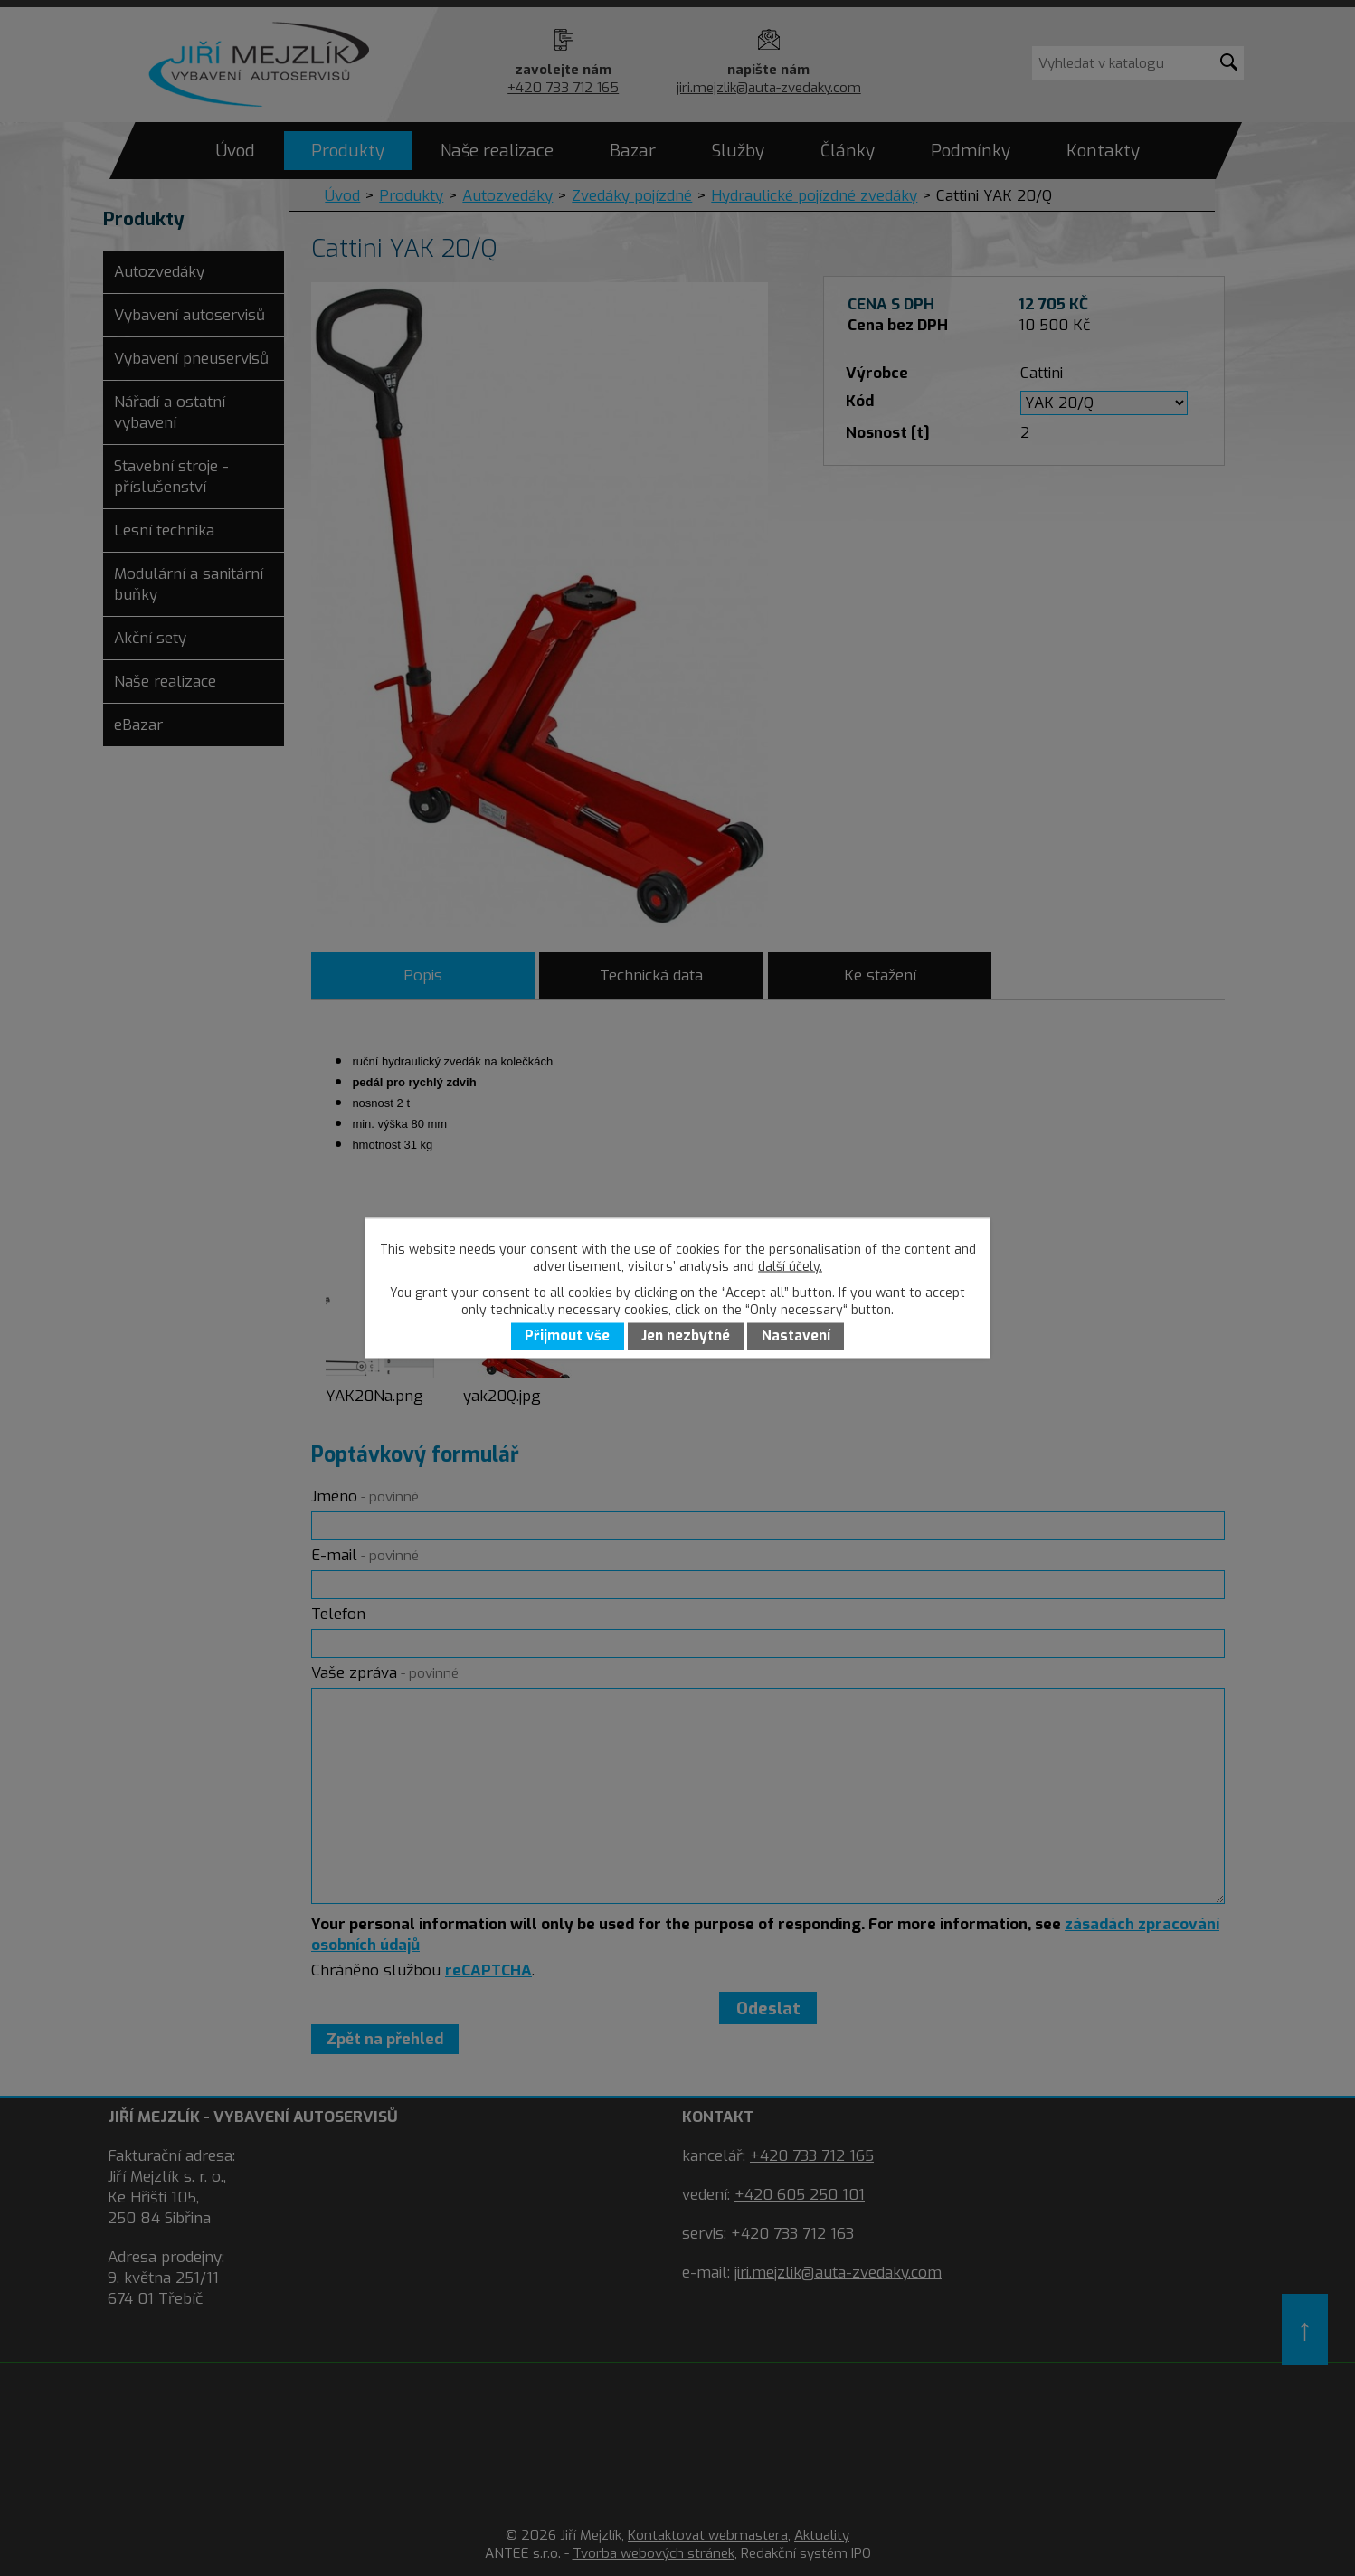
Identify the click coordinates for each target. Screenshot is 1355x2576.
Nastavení (796, 1337)
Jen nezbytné (685, 1337)
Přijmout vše (567, 1337)
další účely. (790, 1266)
